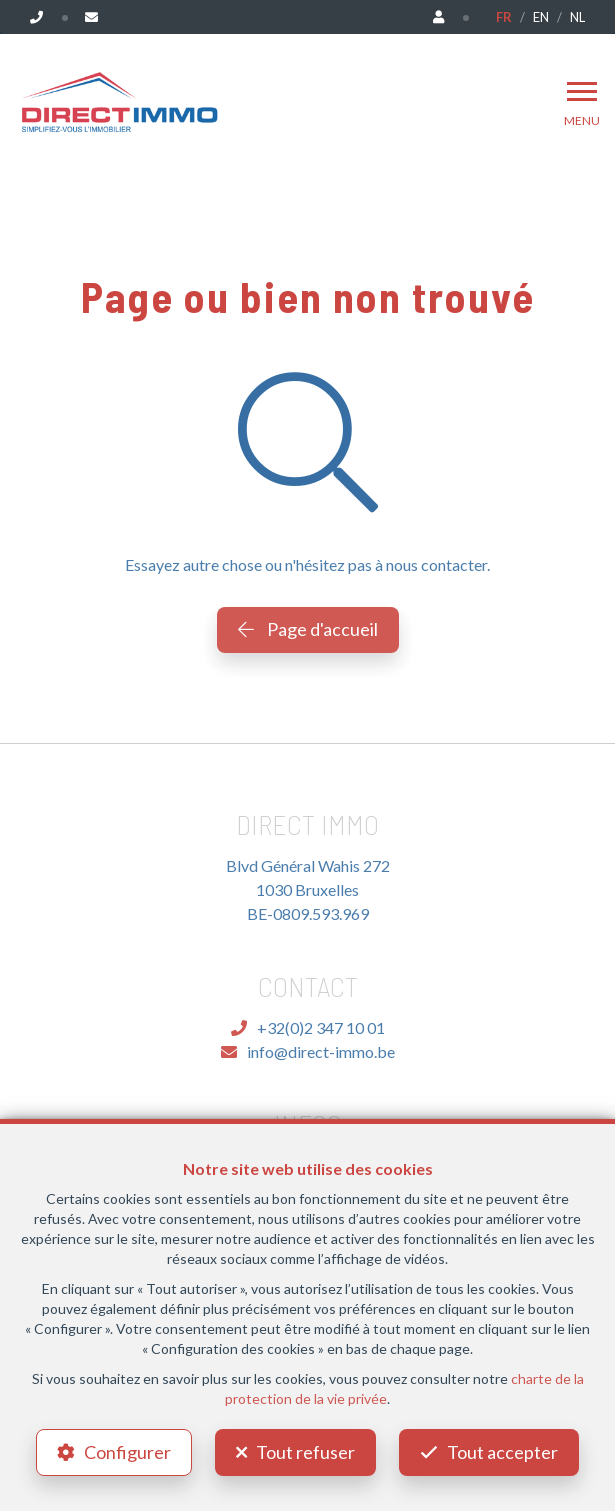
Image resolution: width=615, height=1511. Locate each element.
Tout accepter (502, 1452)
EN (541, 17)
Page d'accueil (308, 629)
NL (577, 17)
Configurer (127, 1452)
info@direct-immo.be (308, 1051)
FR (504, 17)
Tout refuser (305, 1452)
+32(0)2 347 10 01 (308, 1027)
